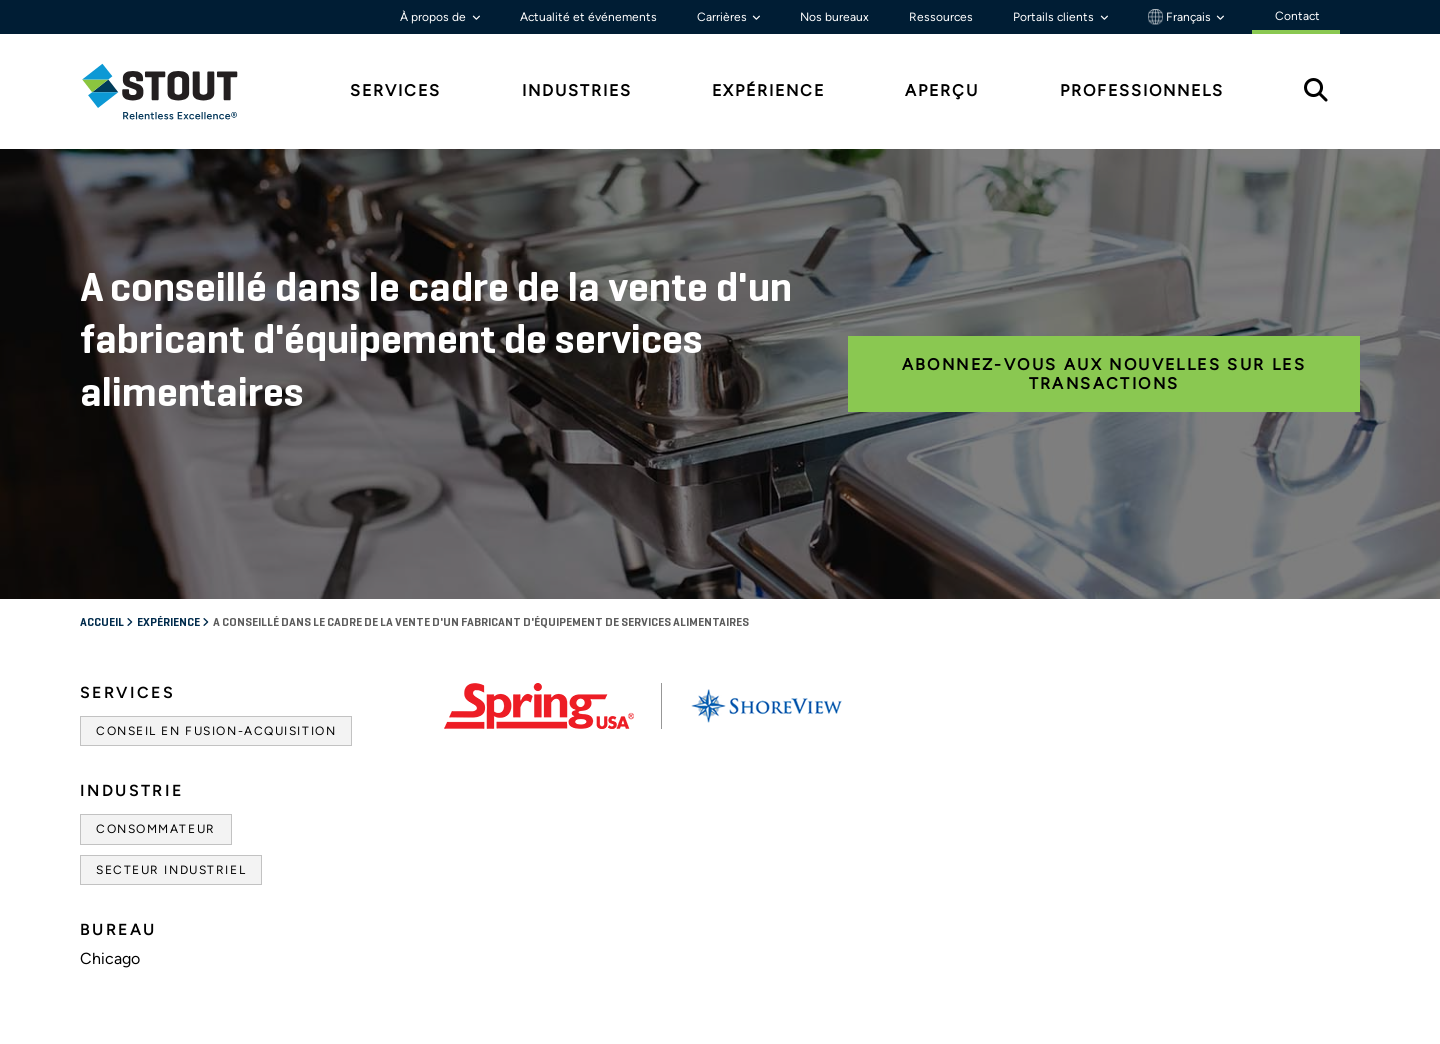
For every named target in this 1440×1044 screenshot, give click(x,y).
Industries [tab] (577, 90)
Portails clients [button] (1055, 17)
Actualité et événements (588, 17)
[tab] (175, 91)
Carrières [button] (723, 17)
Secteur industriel (171, 870)
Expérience (169, 623)
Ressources (941, 17)
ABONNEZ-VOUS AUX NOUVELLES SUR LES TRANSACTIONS (1104, 374)
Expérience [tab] (768, 90)
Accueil (103, 623)
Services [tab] (395, 90)
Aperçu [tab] (942, 90)
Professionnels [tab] (1142, 90)
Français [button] (1181, 17)
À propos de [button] (434, 17)
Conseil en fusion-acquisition (216, 731)
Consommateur (156, 829)
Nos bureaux (834, 17)
